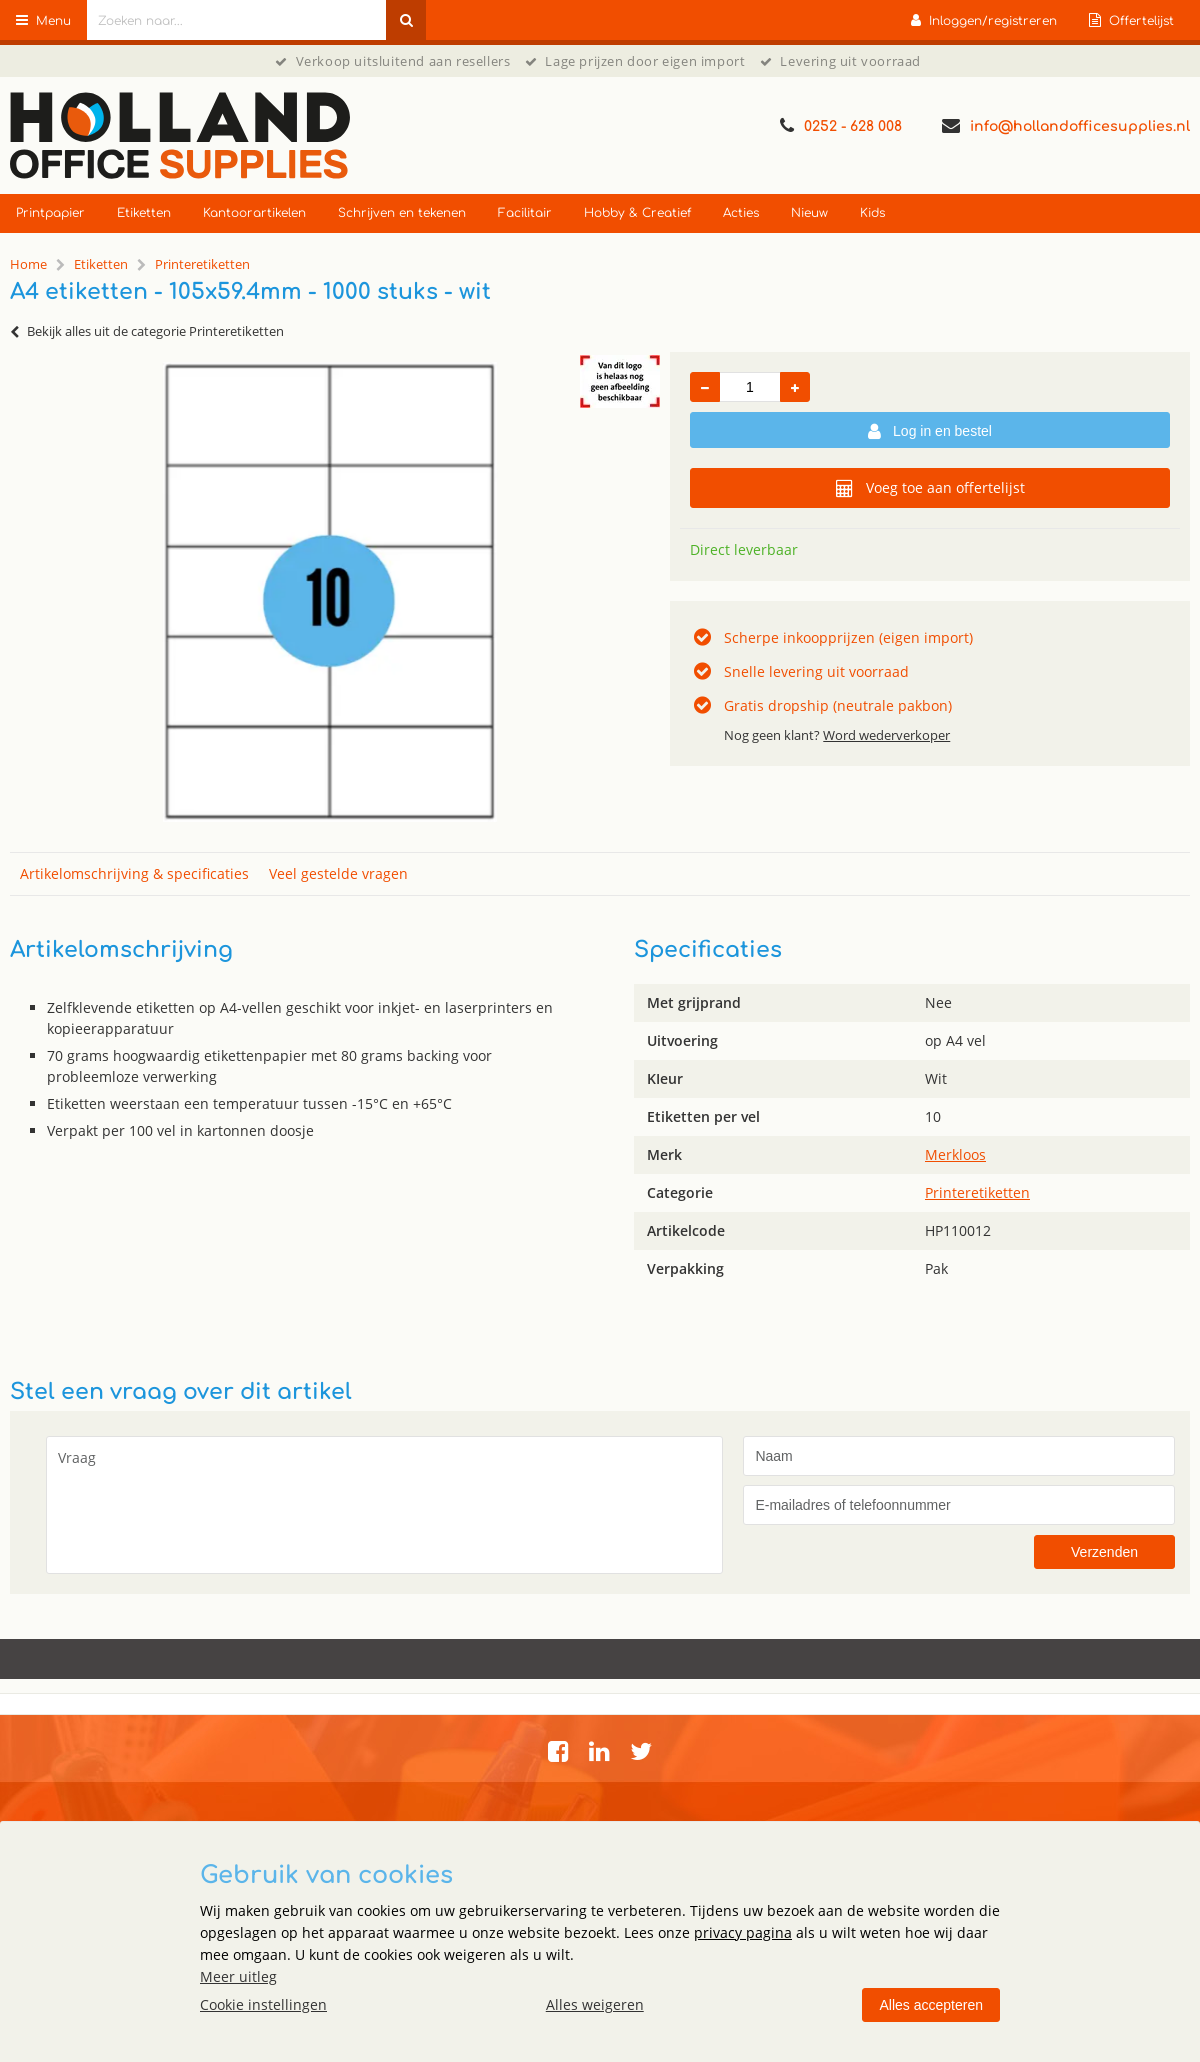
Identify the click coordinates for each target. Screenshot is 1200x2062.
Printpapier (50, 213)
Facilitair (525, 213)
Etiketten (144, 213)
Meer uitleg (238, 1976)
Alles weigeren (595, 2004)
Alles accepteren (931, 2005)
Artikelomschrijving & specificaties (134, 873)
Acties (741, 213)
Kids (872, 213)
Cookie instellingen (263, 2004)
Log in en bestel (930, 432)
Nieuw (809, 213)
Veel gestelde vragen (338, 873)
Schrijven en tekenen (402, 213)
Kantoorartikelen (254, 213)
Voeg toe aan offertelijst (930, 488)
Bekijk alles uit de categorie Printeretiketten (147, 331)
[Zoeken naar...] (406, 20)
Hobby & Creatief (637, 213)
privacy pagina (743, 1932)
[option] (330, 592)
